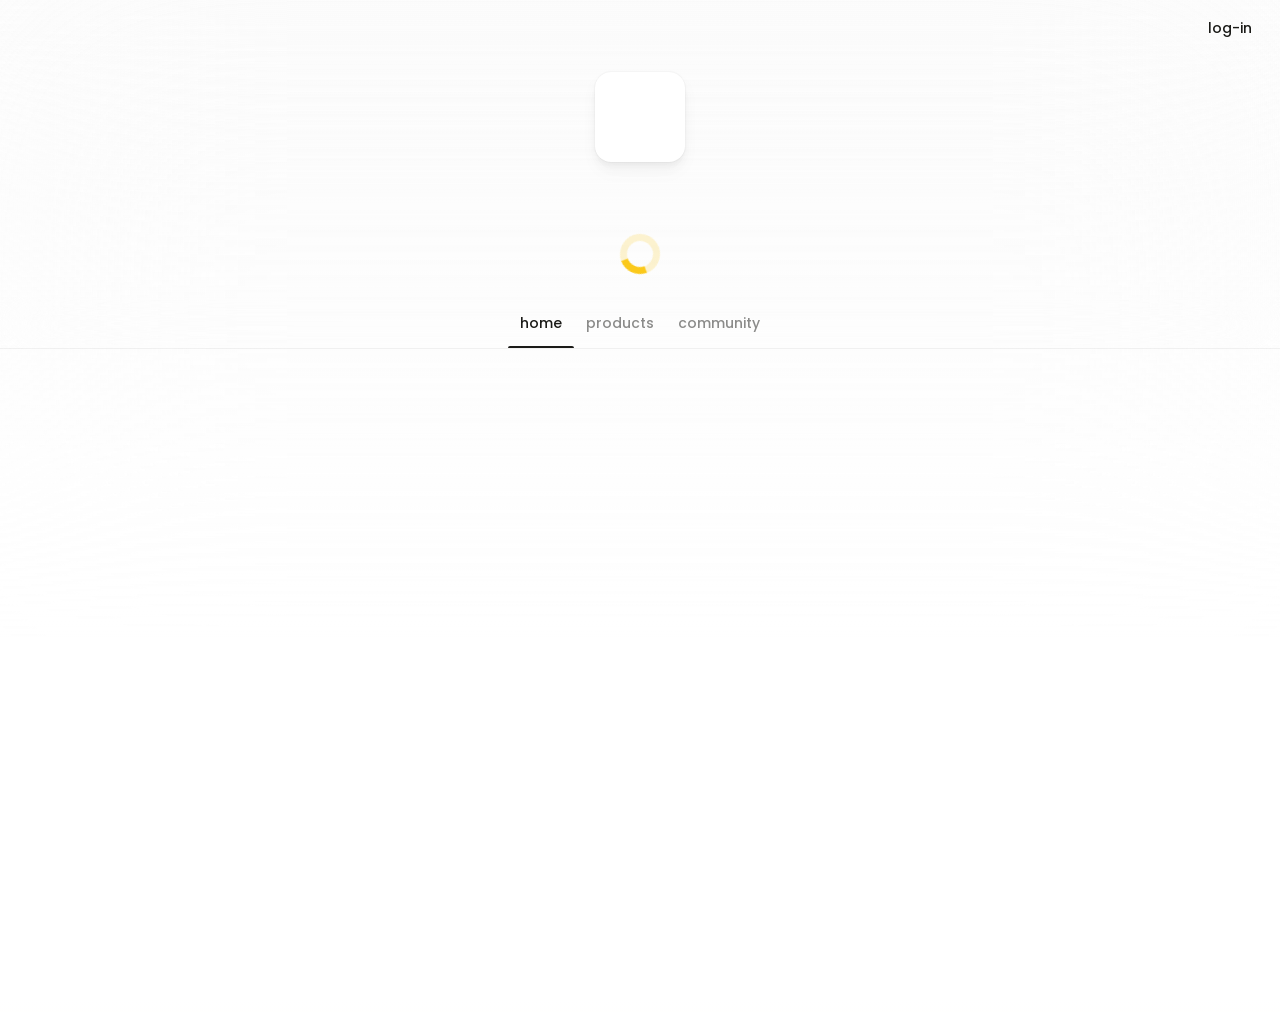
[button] (541, 323)
